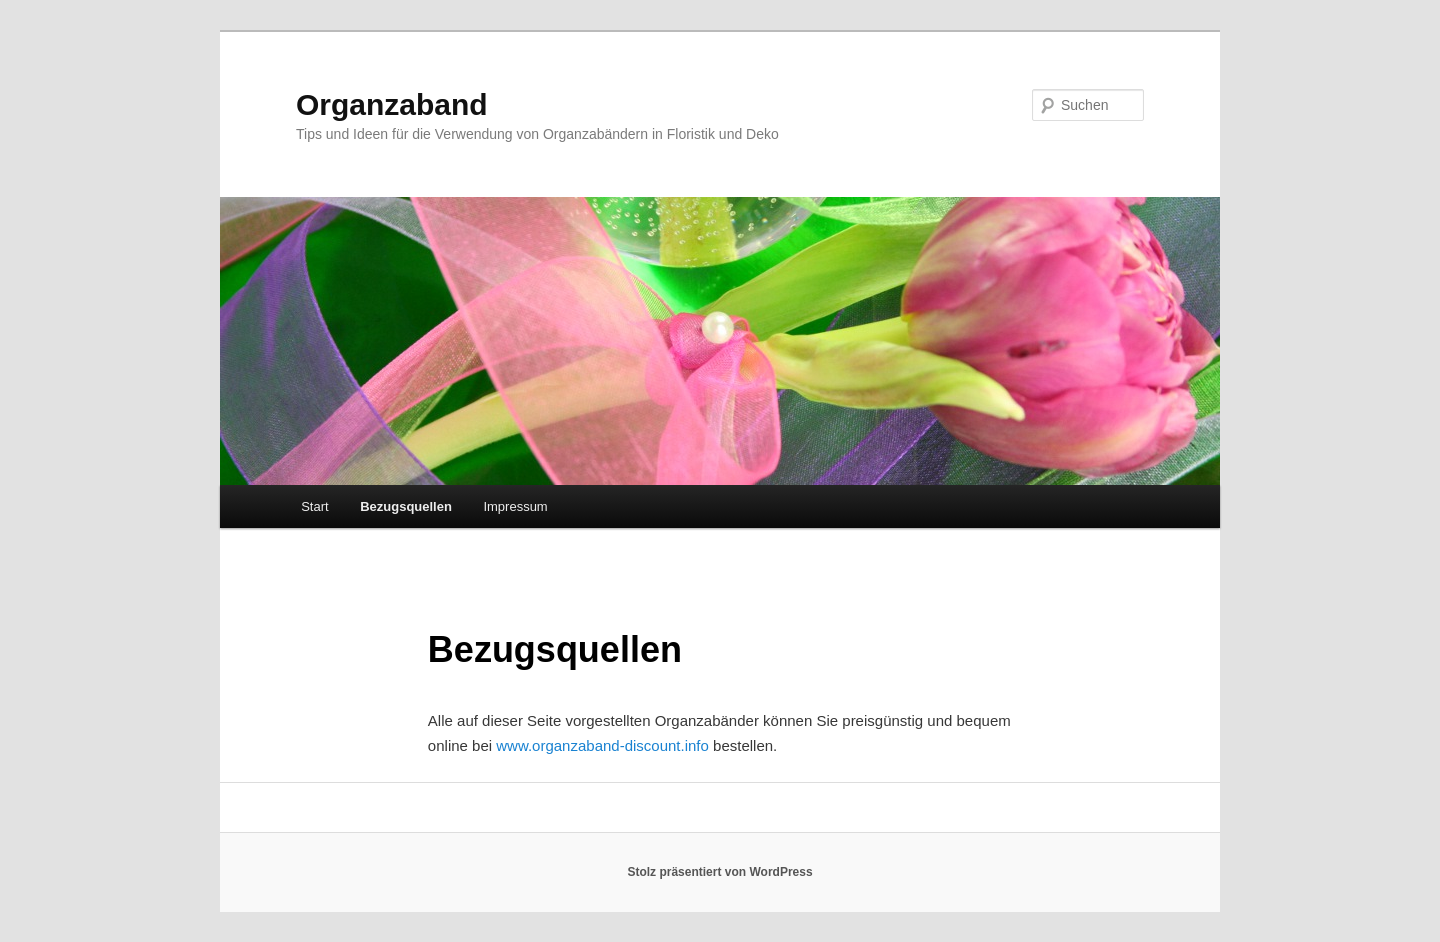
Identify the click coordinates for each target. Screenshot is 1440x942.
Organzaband (392, 104)
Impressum (515, 506)
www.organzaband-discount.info (602, 745)
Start (314, 506)
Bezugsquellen (406, 506)
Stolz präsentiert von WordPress (719, 872)
